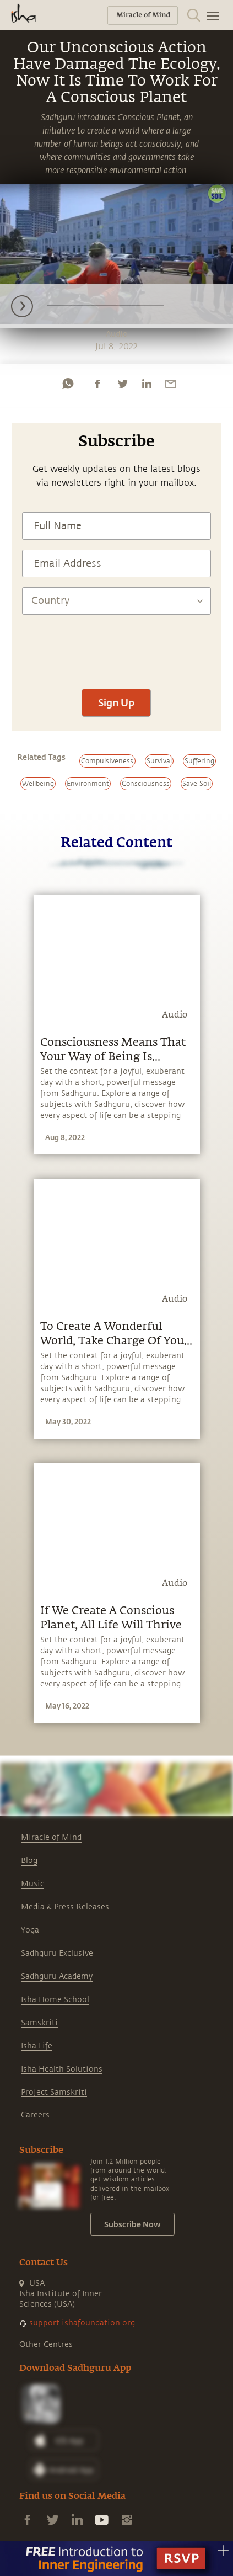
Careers (35, 2115)
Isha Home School (55, 1999)
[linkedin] (146, 383)
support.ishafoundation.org (82, 2323)
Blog (29, 1860)
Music (32, 1884)
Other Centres (46, 2344)
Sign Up (116, 702)
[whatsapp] (68, 383)
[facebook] (97, 383)
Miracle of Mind (51, 1837)
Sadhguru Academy (57, 1976)
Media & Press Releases (65, 1907)
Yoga (30, 1930)
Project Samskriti (54, 2092)
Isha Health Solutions (61, 2069)
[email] (170, 383)
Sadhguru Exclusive (57, 1953)
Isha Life (36, 2046)
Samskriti (39, 2023)
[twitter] (122, 383)
